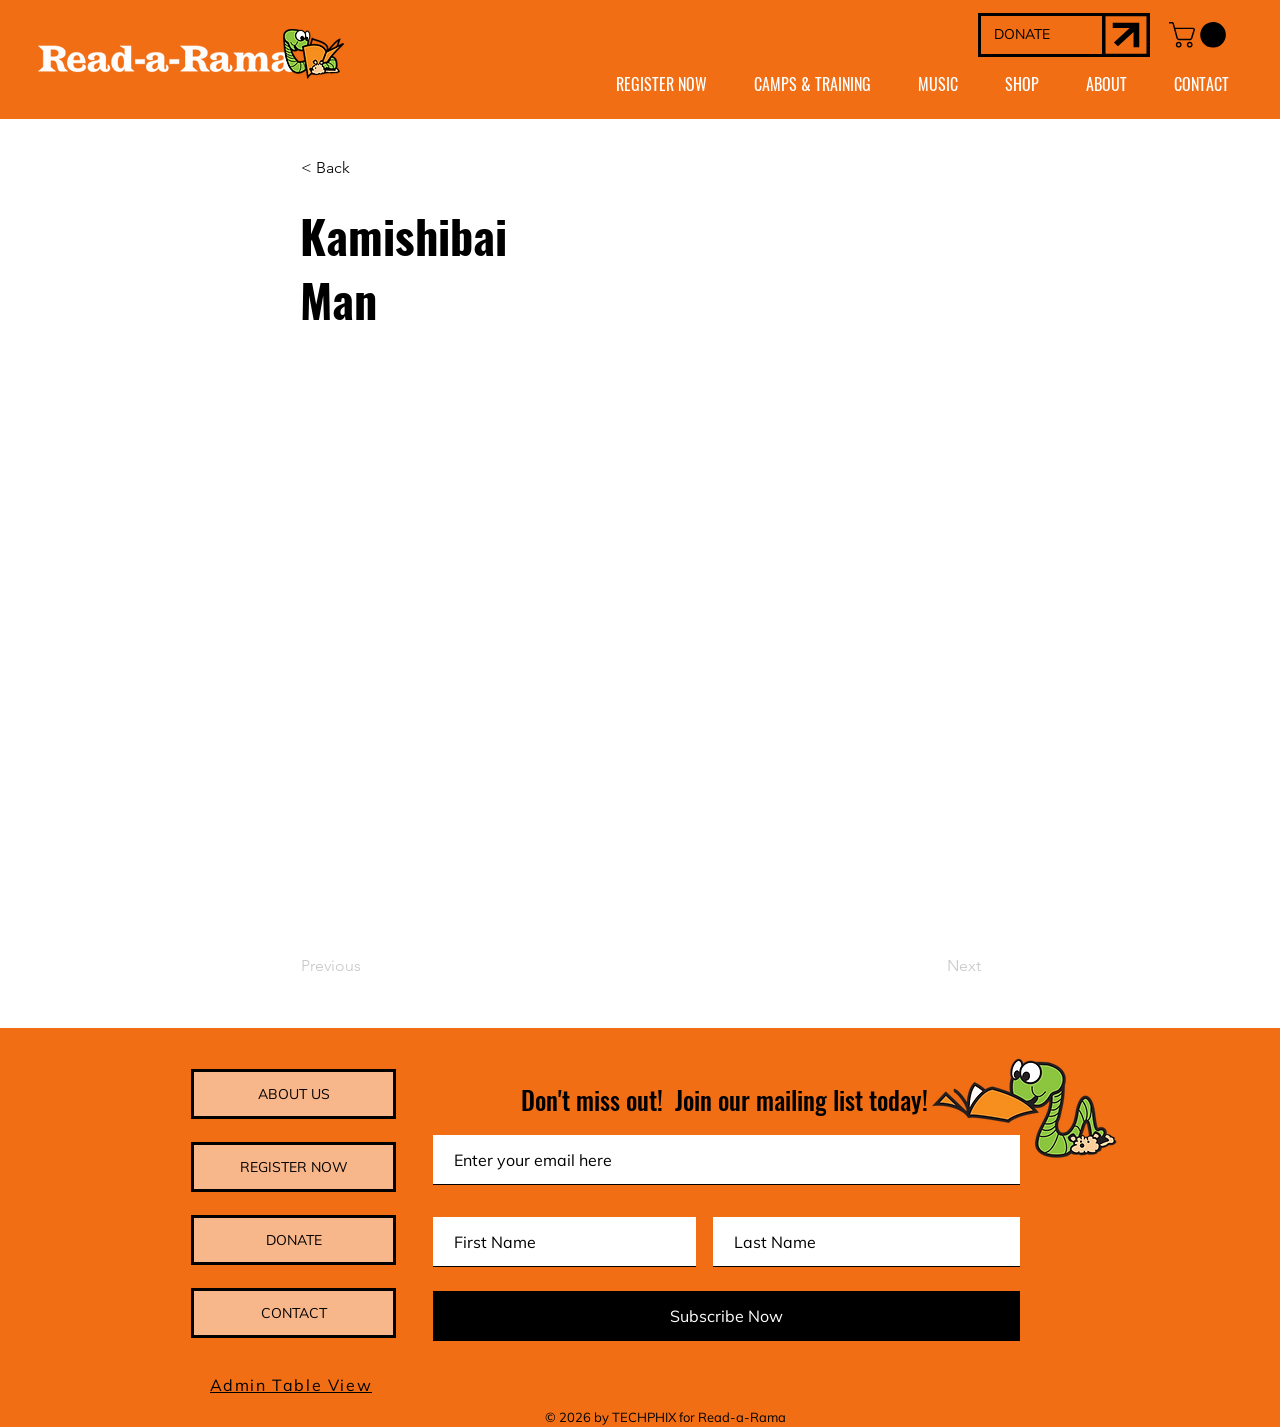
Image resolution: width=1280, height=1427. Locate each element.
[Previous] (367, 966)
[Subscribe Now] (726, 1316)
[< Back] (367, 169)
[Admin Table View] (293, 1385)
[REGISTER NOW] (293, 1167)
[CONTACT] (293, 1313)
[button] (1200, 35)
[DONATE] (1041, 35)
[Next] (931, 966)
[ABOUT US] (293, 1094)
